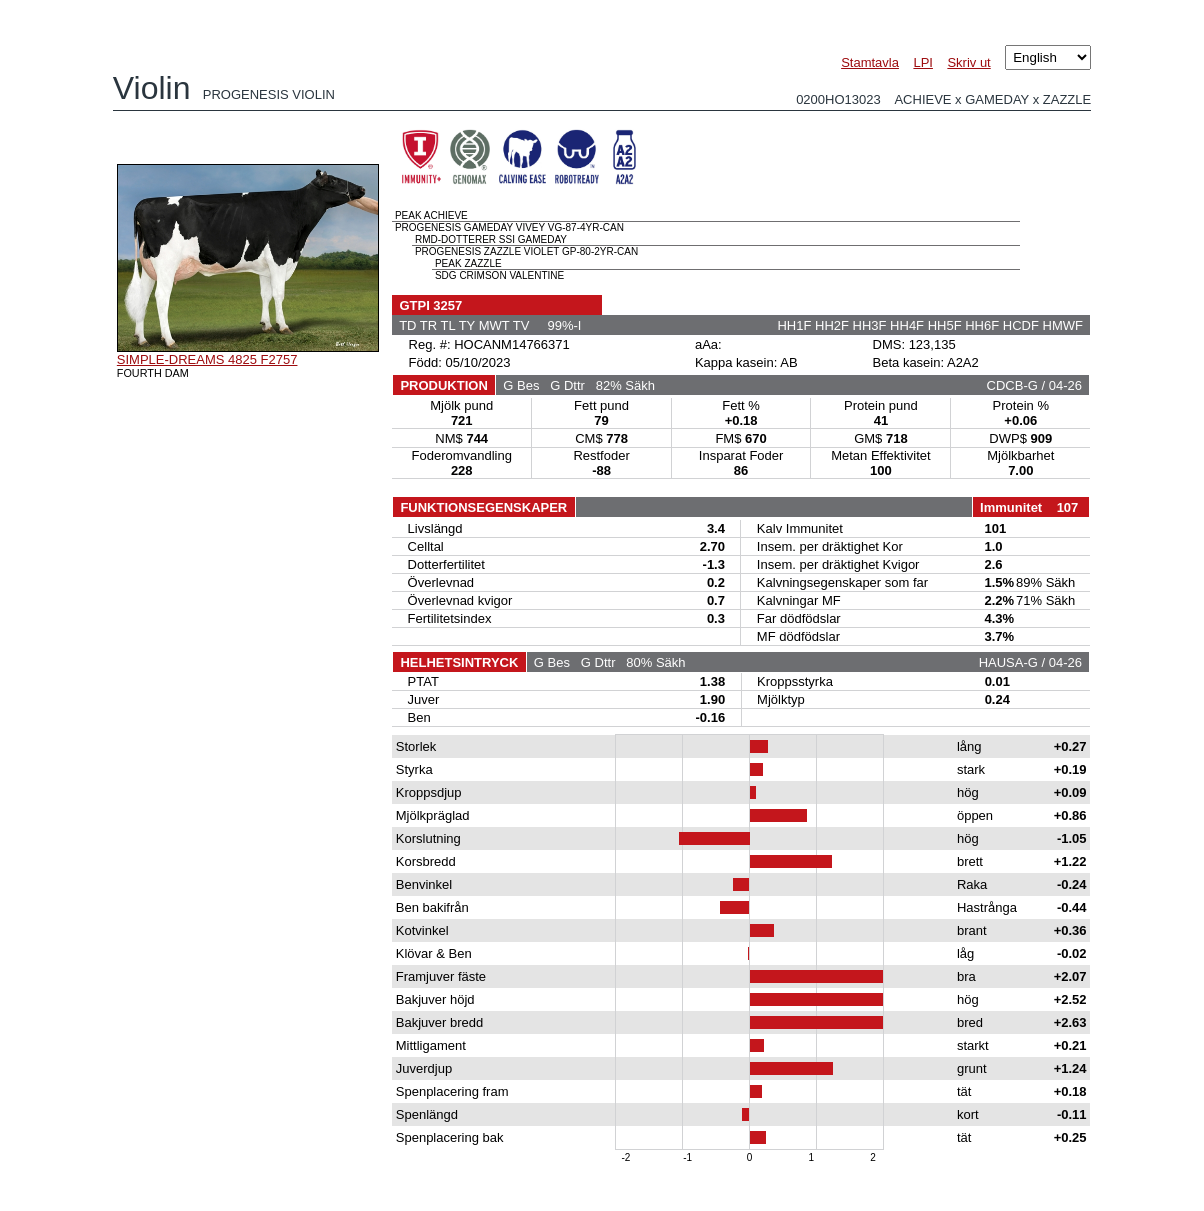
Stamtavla (870, 62)
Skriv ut (968, 62)
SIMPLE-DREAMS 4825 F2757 (207, 359)
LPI (923, 62)
